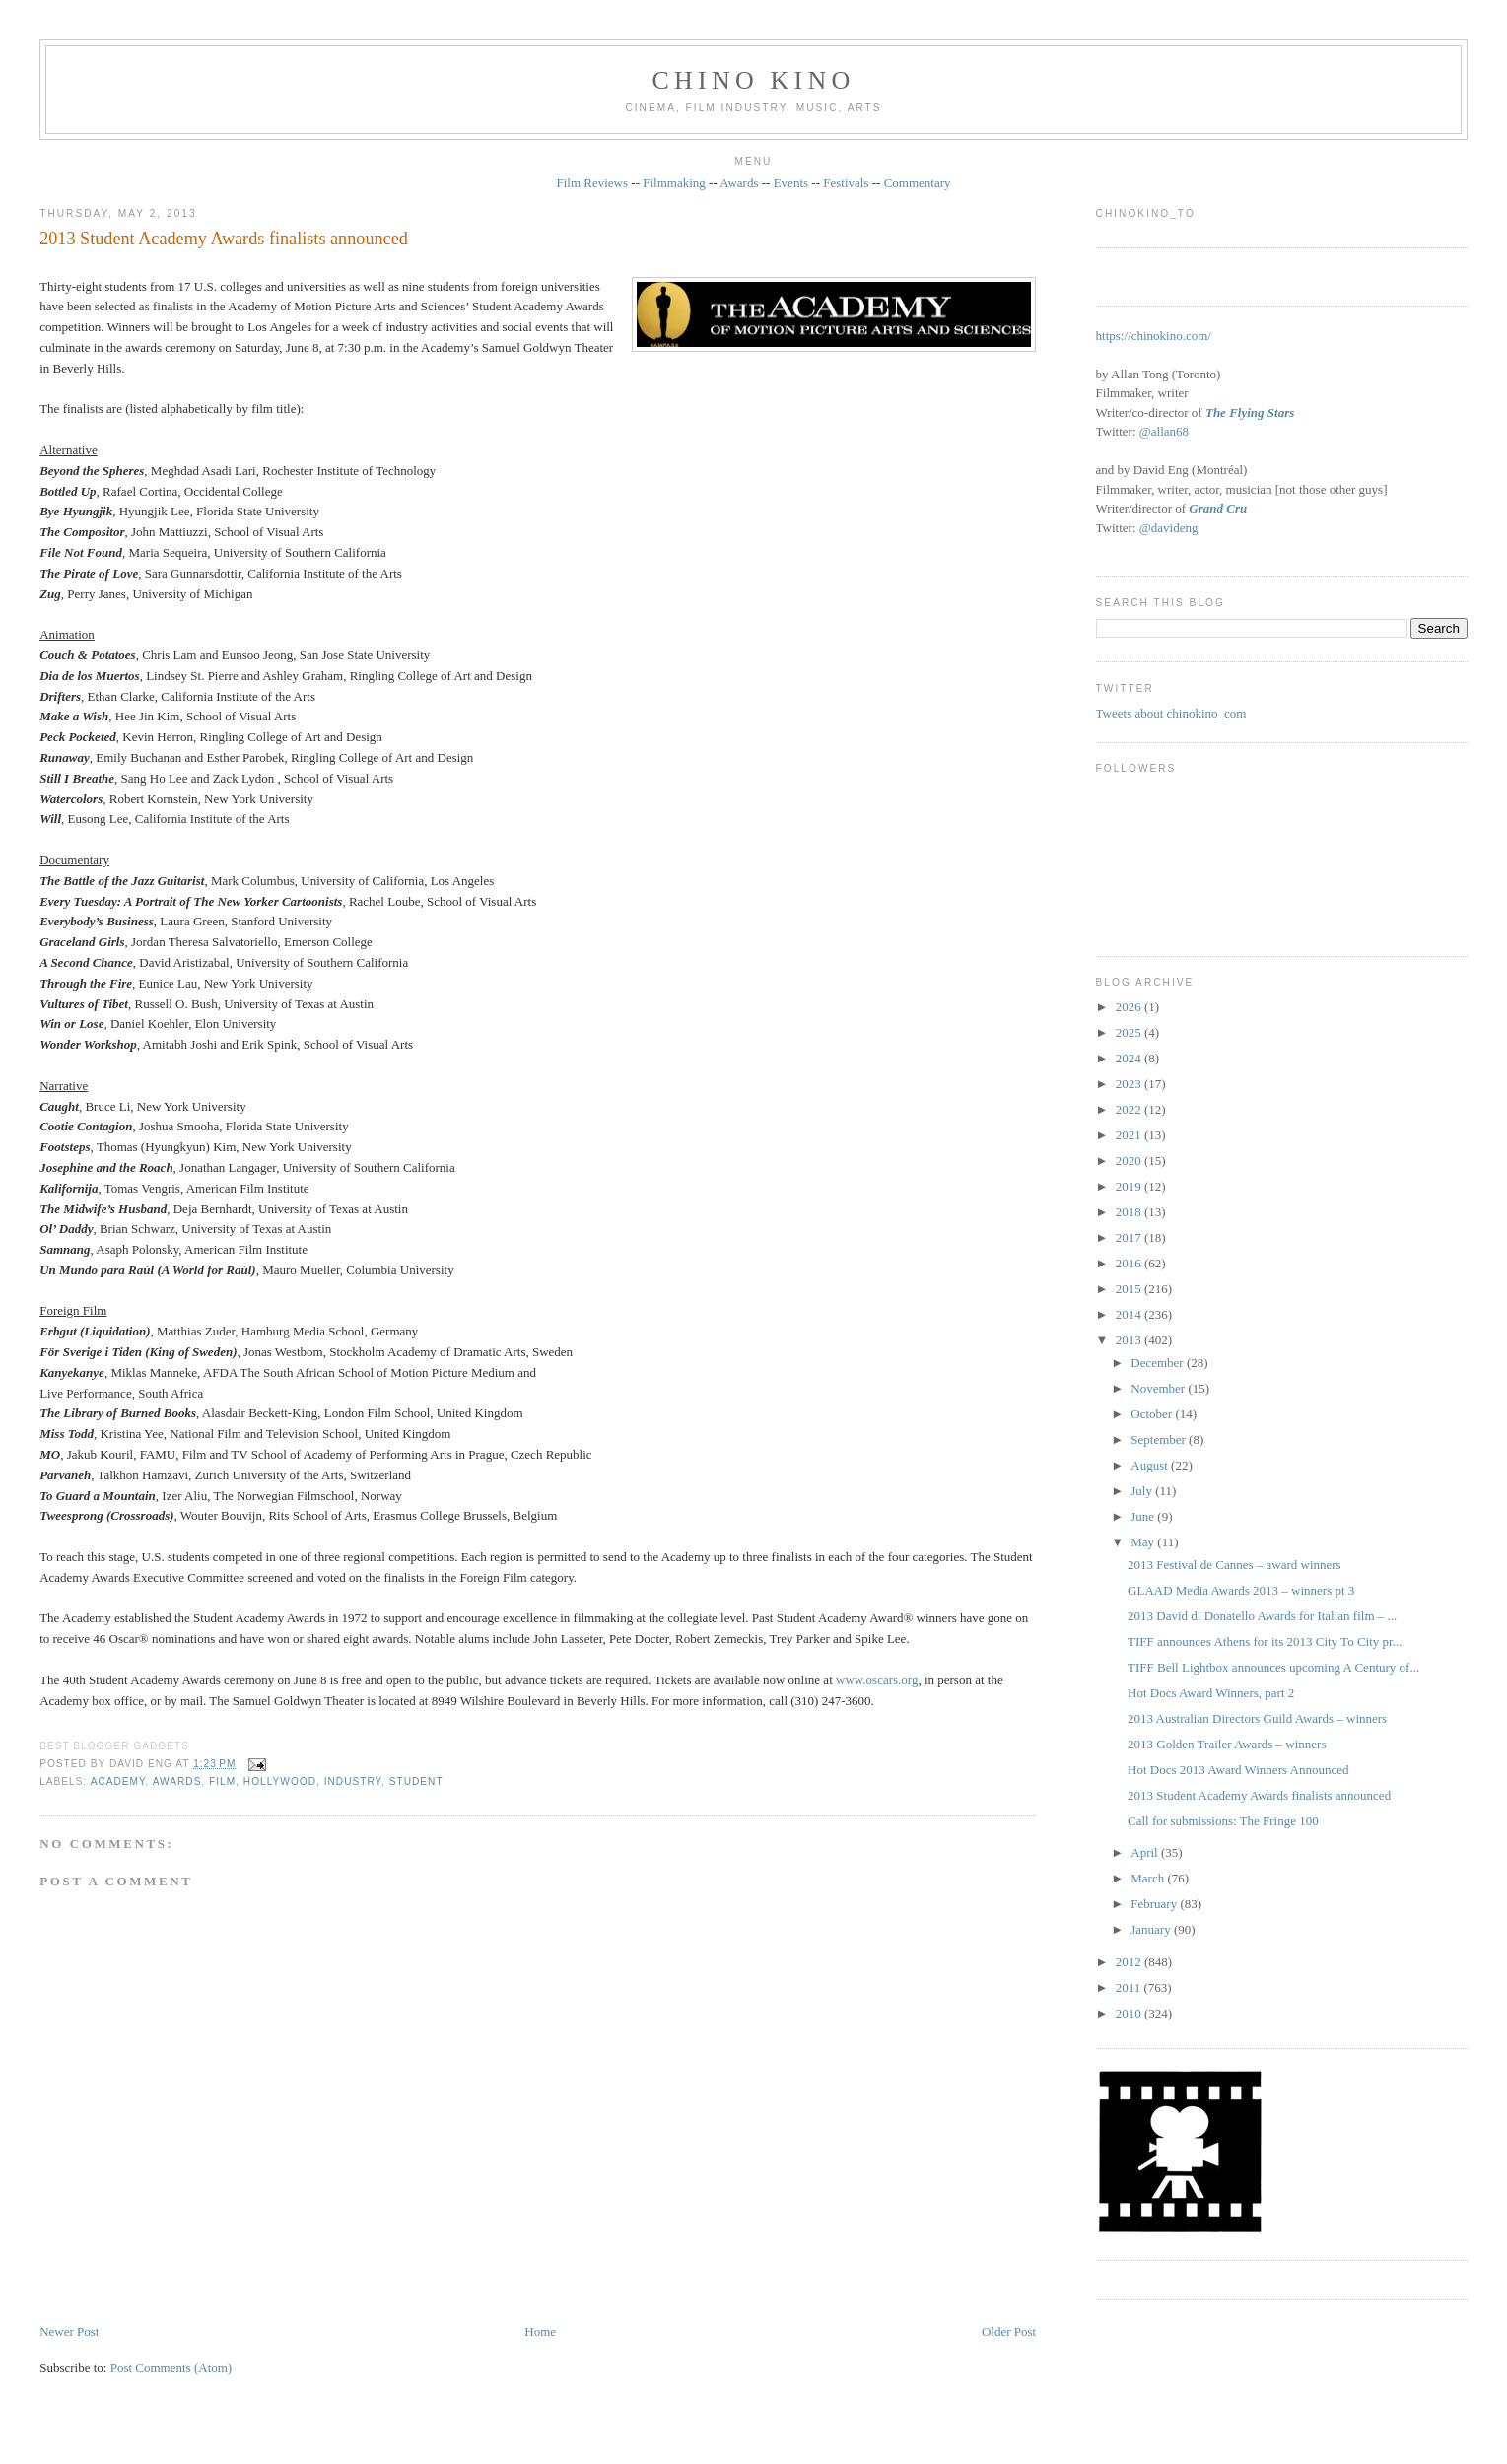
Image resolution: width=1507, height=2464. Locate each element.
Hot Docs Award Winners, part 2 (1211, 1692)
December (1158, 1362)
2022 (1130, 1109)
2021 (1130, 1135)
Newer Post (69, 2331)
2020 (1130, 1160)
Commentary (917, 182)
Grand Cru (1218, 508)
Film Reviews (592, 182)
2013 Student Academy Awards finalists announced (223, 238)
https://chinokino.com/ (1153, 335)
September (1159, 1439)
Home (540, 2331)
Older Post (1009, 2331)
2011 (1130, 1987)
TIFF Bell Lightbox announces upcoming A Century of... (1273, 1667)
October (1152, 1413)
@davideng (1169, 527)
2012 (1130, 1961)
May (1143, 1542)
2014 (1130, 1314)
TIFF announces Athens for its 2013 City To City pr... (1265, 1641)
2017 (1130, 1237)
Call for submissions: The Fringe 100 (1223, 1821)
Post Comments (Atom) (171, 2368)
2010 (1130, 2013)
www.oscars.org (877, 1680)
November (1159, 1388)
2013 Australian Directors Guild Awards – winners (1257, 1718)
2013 (1130, 1340)
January (1152, 1929)
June (1143, 1516)
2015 (1130, 1288)
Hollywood (279, 1781)
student (416, 1781)
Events (791, 182)
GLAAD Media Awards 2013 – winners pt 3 (1241, 1590)
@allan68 (1164, 431)
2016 (1130, 1263)
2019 (1130, 1186)
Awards (738, 182)
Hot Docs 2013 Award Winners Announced (1238, 1769)
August (1150, 1465)
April (1145, 1852)
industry (352, 1781)
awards (177, 1781)
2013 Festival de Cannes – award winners (1234, 1564)
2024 (1130, 1058)
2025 (1130, 1032)
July (1142, 1490)
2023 (1130, 1083)
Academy (118, 1781)
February (1155, 1903)
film (222, 1781)
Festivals (845, 182)
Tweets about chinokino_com (1171, 713)
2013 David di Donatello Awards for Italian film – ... (1262, 1615)
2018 (1130, 1211)
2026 (1130, 1006)
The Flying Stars (1249, 412)
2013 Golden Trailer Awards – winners (1227, 1744)
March (1148, 1878)
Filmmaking (674, 182)
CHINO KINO (754, 80)
